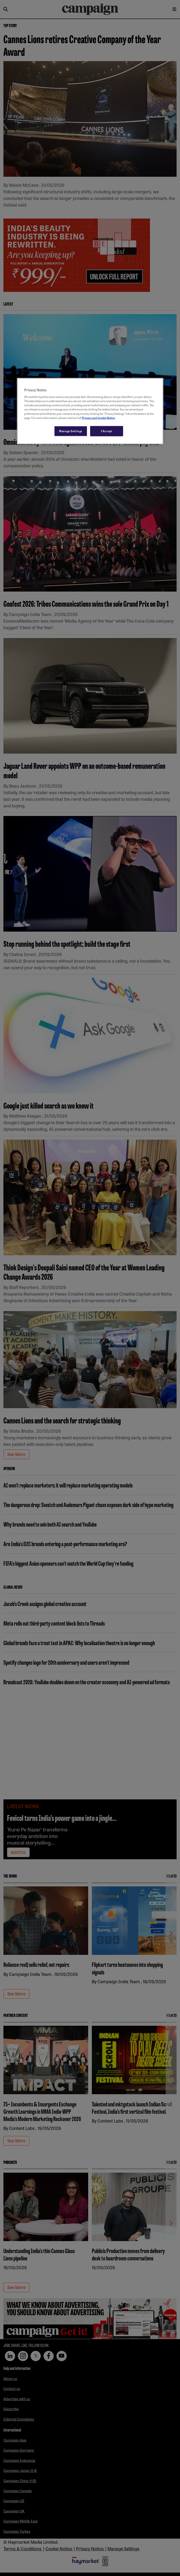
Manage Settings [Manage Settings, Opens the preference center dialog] (70, 431)
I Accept (106, 431)
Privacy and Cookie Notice (98, 417)
